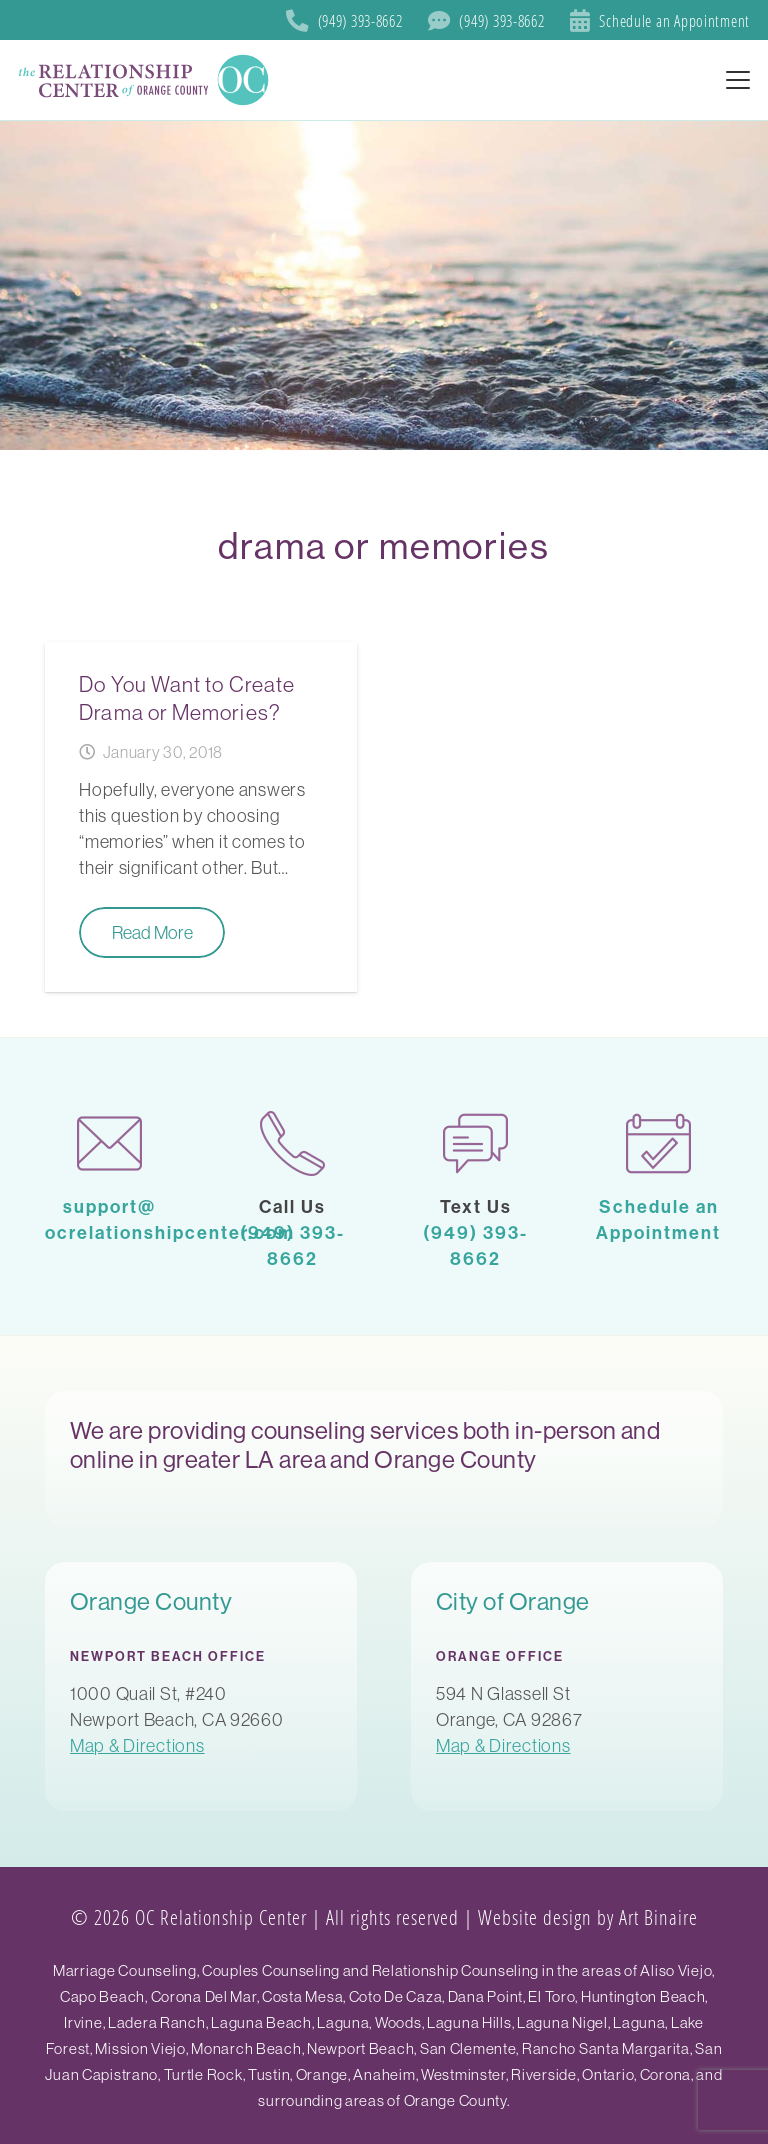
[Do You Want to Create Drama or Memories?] (201, 817)
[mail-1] (109, 1143)
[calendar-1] (658, 1143)
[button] (738, 80)
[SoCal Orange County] (146, 80)
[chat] (475, 1143)
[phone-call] (292, 1143)
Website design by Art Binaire (588, 1917)
